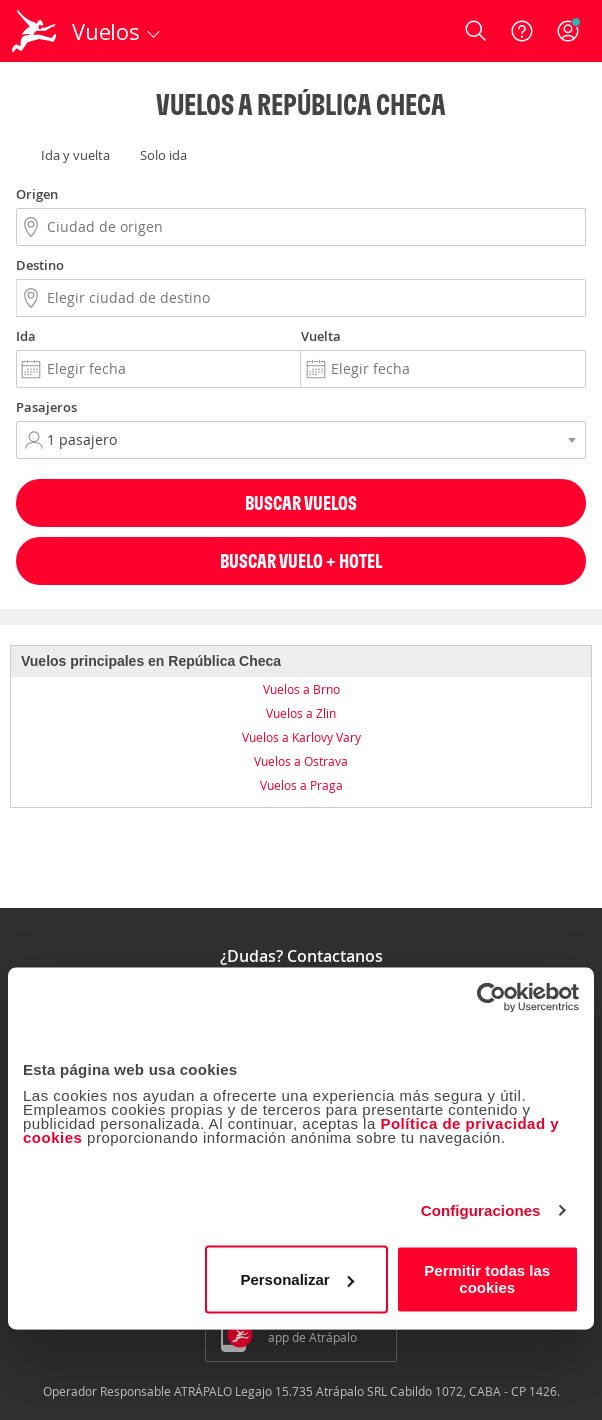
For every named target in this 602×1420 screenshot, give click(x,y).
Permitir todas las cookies (487, 1279)
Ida (26, 336)
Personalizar (296, 1279)
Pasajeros (46, 407)
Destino (40, 265)
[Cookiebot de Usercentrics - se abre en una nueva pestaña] (491, 997)
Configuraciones (481, 1210)
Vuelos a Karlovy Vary (301, 737)
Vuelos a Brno (301, 689)
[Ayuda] (522, 31)
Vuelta (321, 336)
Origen (37, 194)
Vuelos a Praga (301, 785)
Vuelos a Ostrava (301, 761)
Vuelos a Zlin (301, 713)
